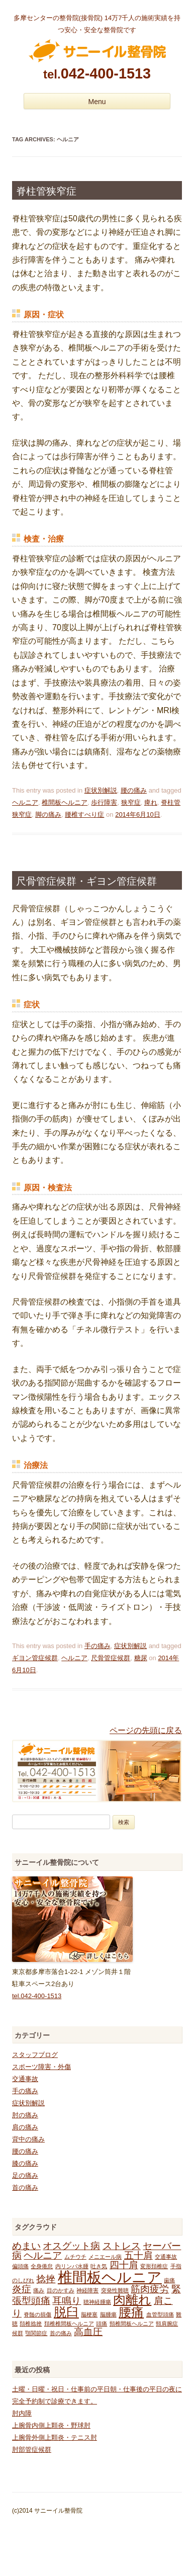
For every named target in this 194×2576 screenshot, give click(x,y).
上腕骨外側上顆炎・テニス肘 (54, 2437)
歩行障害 (104, 802)
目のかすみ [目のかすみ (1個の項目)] (60, 2290)
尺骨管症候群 (110, 1658)
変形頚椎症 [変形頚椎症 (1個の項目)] (154, 2266)
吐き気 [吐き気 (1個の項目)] (98, 2266)
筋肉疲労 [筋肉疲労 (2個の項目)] (150, 2289)
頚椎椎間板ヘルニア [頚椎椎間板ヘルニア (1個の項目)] (69, 2324)
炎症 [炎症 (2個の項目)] (21, 2289)
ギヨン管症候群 (35, 1658)
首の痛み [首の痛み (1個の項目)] (61, 2333)
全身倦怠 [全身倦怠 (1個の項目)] (42, 2266)
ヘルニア (25, 802)
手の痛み (97, 1646)
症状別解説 (100, 790)
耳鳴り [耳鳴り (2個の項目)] (66, 2300)
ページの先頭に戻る (146, 1730)
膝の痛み (25, 2163)
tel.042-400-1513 (36, 1996)
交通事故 (25, 2079)
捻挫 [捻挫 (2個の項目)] (45, 2279)
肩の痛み (25, 2127)
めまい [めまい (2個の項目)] (26, 2246)
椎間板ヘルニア (64, 802)
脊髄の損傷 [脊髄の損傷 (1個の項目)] (37, 2314)
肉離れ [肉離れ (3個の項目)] (132, 2299)
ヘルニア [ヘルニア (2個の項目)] (43, 2255)
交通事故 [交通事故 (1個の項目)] (166, 2257)
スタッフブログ (35, 2054)
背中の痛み (28, 2139)
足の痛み (25, 2175)
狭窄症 (131, 802)
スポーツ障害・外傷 (41, 2067)
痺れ (150, 802)
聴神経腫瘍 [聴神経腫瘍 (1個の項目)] (97, 2302)
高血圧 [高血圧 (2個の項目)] (88, 2332)
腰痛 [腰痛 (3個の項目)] (131, 2312)
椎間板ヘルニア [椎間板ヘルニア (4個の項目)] (110, 2277)
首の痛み (25, 2187)
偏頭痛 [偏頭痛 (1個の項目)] (20, 2266)
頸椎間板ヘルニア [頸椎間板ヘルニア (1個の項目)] (132, 2324)
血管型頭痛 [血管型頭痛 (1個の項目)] (160, 2314)
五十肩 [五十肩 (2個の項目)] (138, 2255)
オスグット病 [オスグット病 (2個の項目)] (71, 2246)
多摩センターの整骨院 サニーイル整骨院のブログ (97, 50)
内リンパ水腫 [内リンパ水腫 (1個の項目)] (71, 2266)
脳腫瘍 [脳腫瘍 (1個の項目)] (108, 2314)
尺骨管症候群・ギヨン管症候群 (86, 881)
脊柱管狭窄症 (46, 191)
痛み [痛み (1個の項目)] (38, 2290)
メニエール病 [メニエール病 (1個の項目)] (105, 2257)
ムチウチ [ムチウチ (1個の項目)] (75, 2257)
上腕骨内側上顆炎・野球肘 (51, 2425)
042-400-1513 (97, 73)
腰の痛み (134, 790)
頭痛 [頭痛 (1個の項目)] (101, 2324)
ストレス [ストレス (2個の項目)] (122, 2246)
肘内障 (22, 2413)
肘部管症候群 (31, 2449)
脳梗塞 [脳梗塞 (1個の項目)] (89, 2314)
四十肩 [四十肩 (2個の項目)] (124, 2265)
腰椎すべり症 (84, 814)
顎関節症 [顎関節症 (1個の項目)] (36, 2333)
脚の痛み (48, 814)
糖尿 (140, 1658)
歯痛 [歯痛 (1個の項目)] (169, 2280)
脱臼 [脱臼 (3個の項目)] (66, 2312)
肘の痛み (25, 2115)
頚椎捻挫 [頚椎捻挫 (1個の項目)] (31, 2324)
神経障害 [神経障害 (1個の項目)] (87, 2290)
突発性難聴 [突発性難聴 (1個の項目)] (115, 2290)
